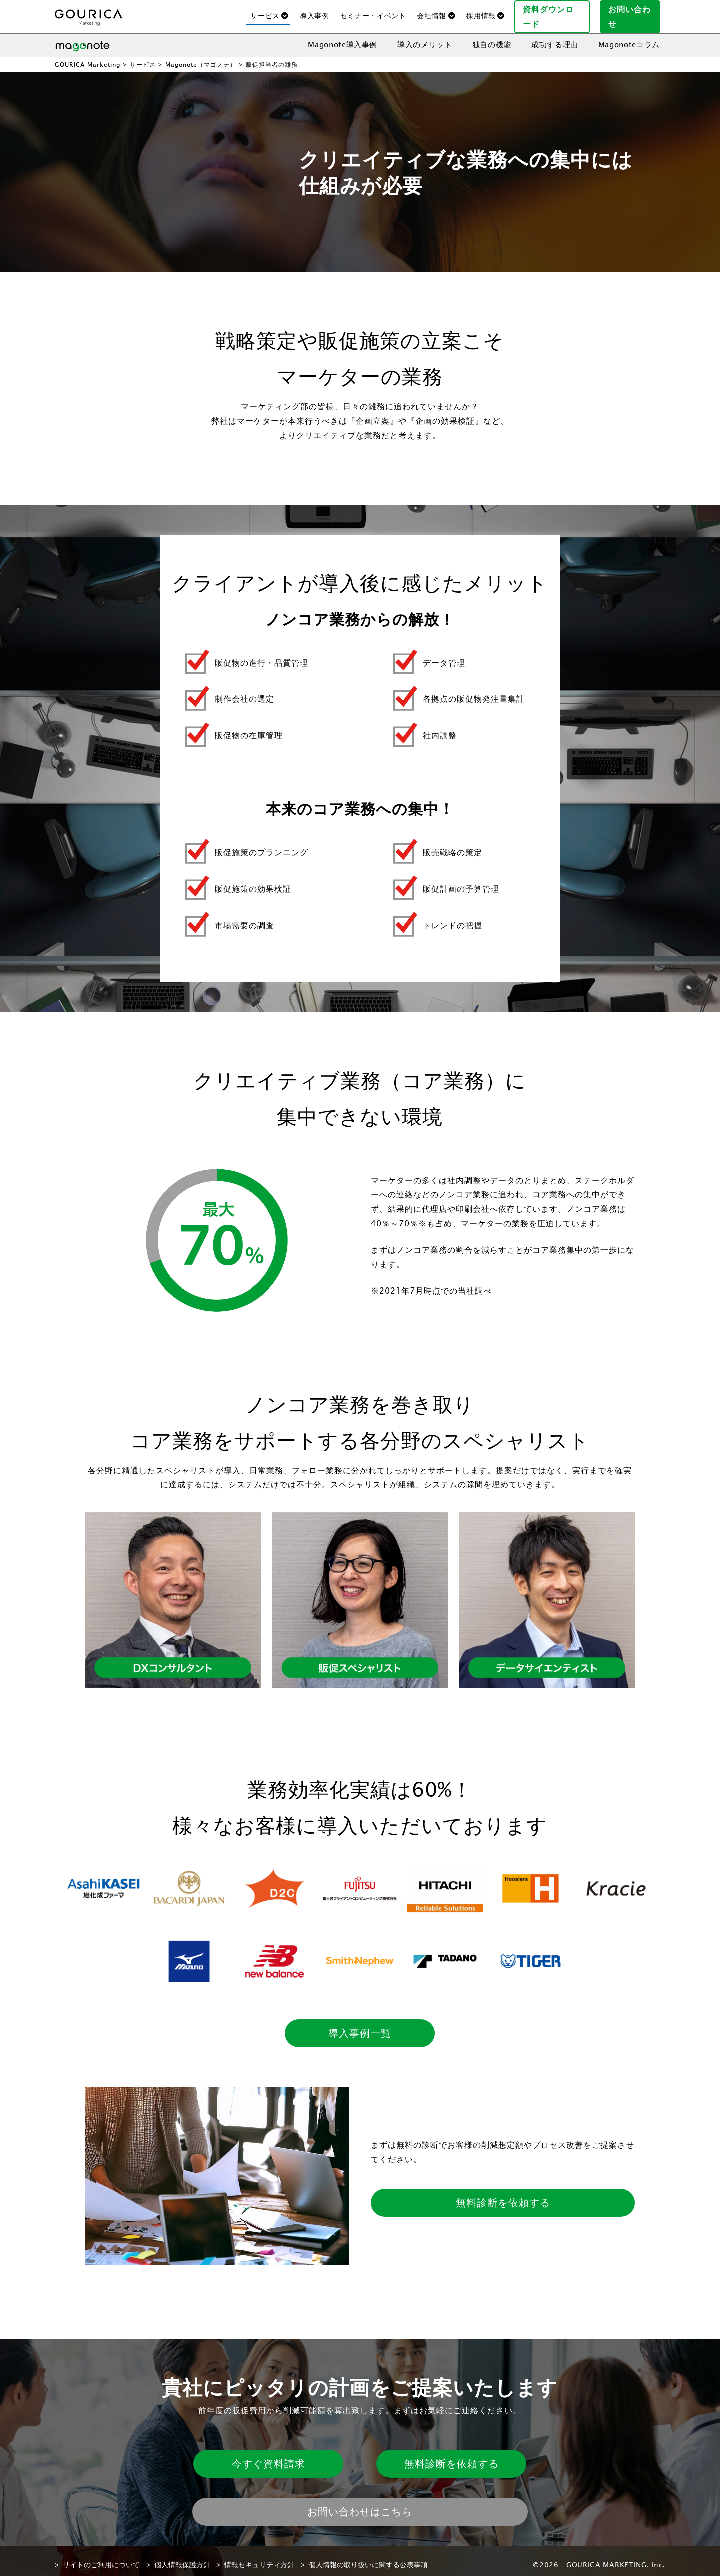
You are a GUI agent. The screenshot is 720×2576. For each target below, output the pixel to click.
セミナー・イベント (373, 12)
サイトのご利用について (101, 2557)
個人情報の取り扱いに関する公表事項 (368, 2557)
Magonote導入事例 (343, 36)
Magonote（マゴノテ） (201, 56)
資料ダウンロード (556, 12)
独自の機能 (492, 36)
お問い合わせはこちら (360, 2504)
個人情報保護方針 (182, 2557)
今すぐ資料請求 (269, 2456)
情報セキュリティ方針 (259, 2557)
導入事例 (315, 12)
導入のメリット (425, 36)
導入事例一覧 (360, 2025)
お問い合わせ (634, 12)
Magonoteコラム (629, 36)
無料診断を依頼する (503, 2194)
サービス (143, 56)
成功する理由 (555, 36)
